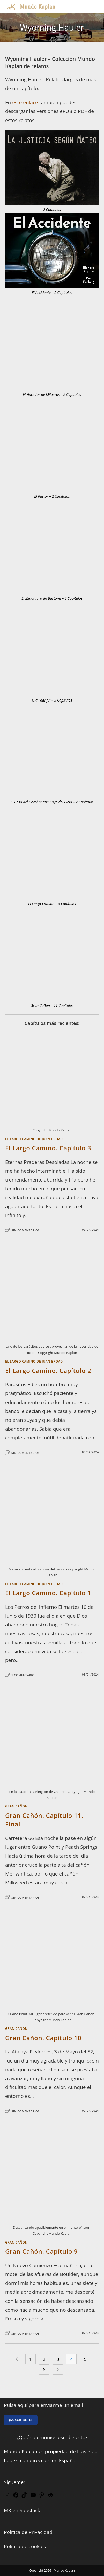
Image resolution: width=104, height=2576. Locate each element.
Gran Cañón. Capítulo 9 (41, 2251)
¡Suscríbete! (20, 2420)
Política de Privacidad (28, 2532)
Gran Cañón (16, 1806)
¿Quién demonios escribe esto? (52, 2437)
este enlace (25, 102)
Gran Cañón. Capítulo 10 (43, 2037)
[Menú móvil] (96, 6)
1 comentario (22, 1675)
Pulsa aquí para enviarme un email (43, 2405)
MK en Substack (22, 2510)
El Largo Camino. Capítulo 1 (48, 1593)
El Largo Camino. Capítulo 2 (48, 1370)
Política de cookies (25, 2546)
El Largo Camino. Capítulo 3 (48, 1148)
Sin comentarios (25, 1230)
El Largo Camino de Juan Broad (34, 1139)
